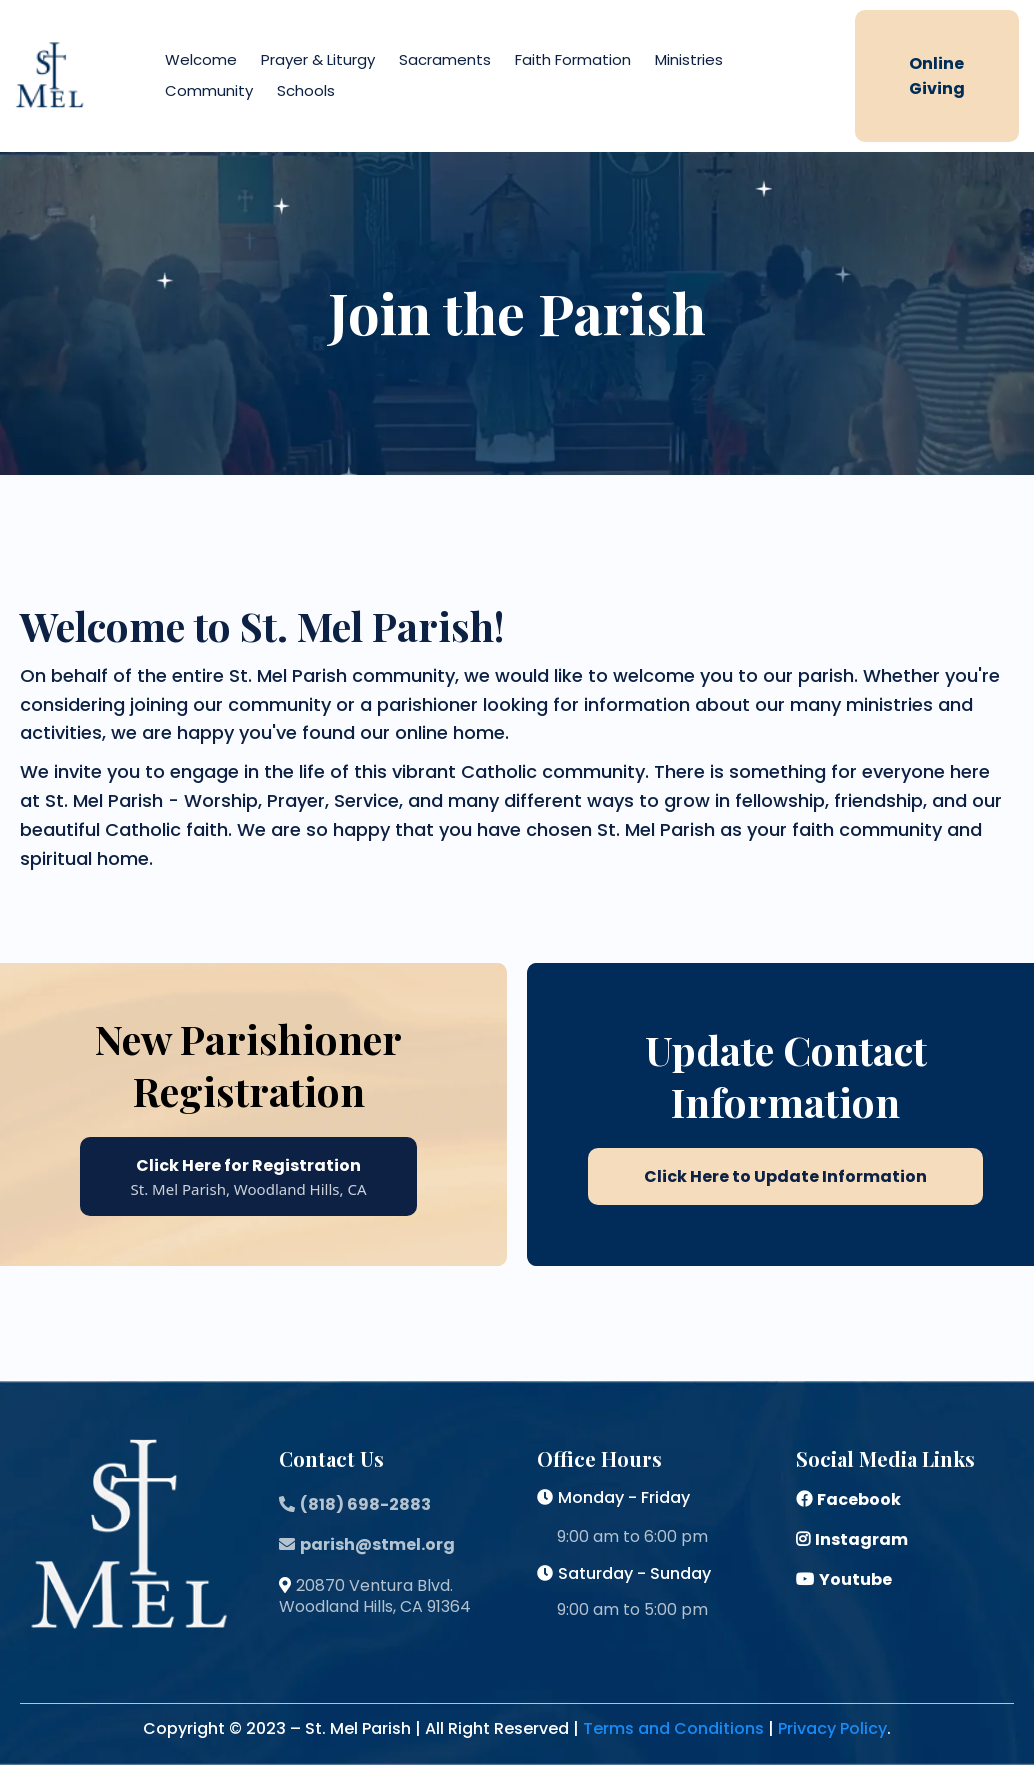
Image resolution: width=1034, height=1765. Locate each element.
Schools (306, 90)
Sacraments (445, 59)
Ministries (689, 59)
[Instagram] (854, 1539)
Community (209, 90)
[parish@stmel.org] (369, 1544)
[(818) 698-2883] (357, 1504)
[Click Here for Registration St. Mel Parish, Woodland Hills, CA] (249, 1176)
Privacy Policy (832, 1728)
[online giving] (937, 76)
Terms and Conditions (673, 1728)
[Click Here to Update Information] (785, 1176)
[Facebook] (851, 1499)
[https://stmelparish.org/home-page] (50, 74)
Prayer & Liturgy (318, 59)
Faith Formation (573, 59)
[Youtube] (846, 1579)
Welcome (201, 59)
